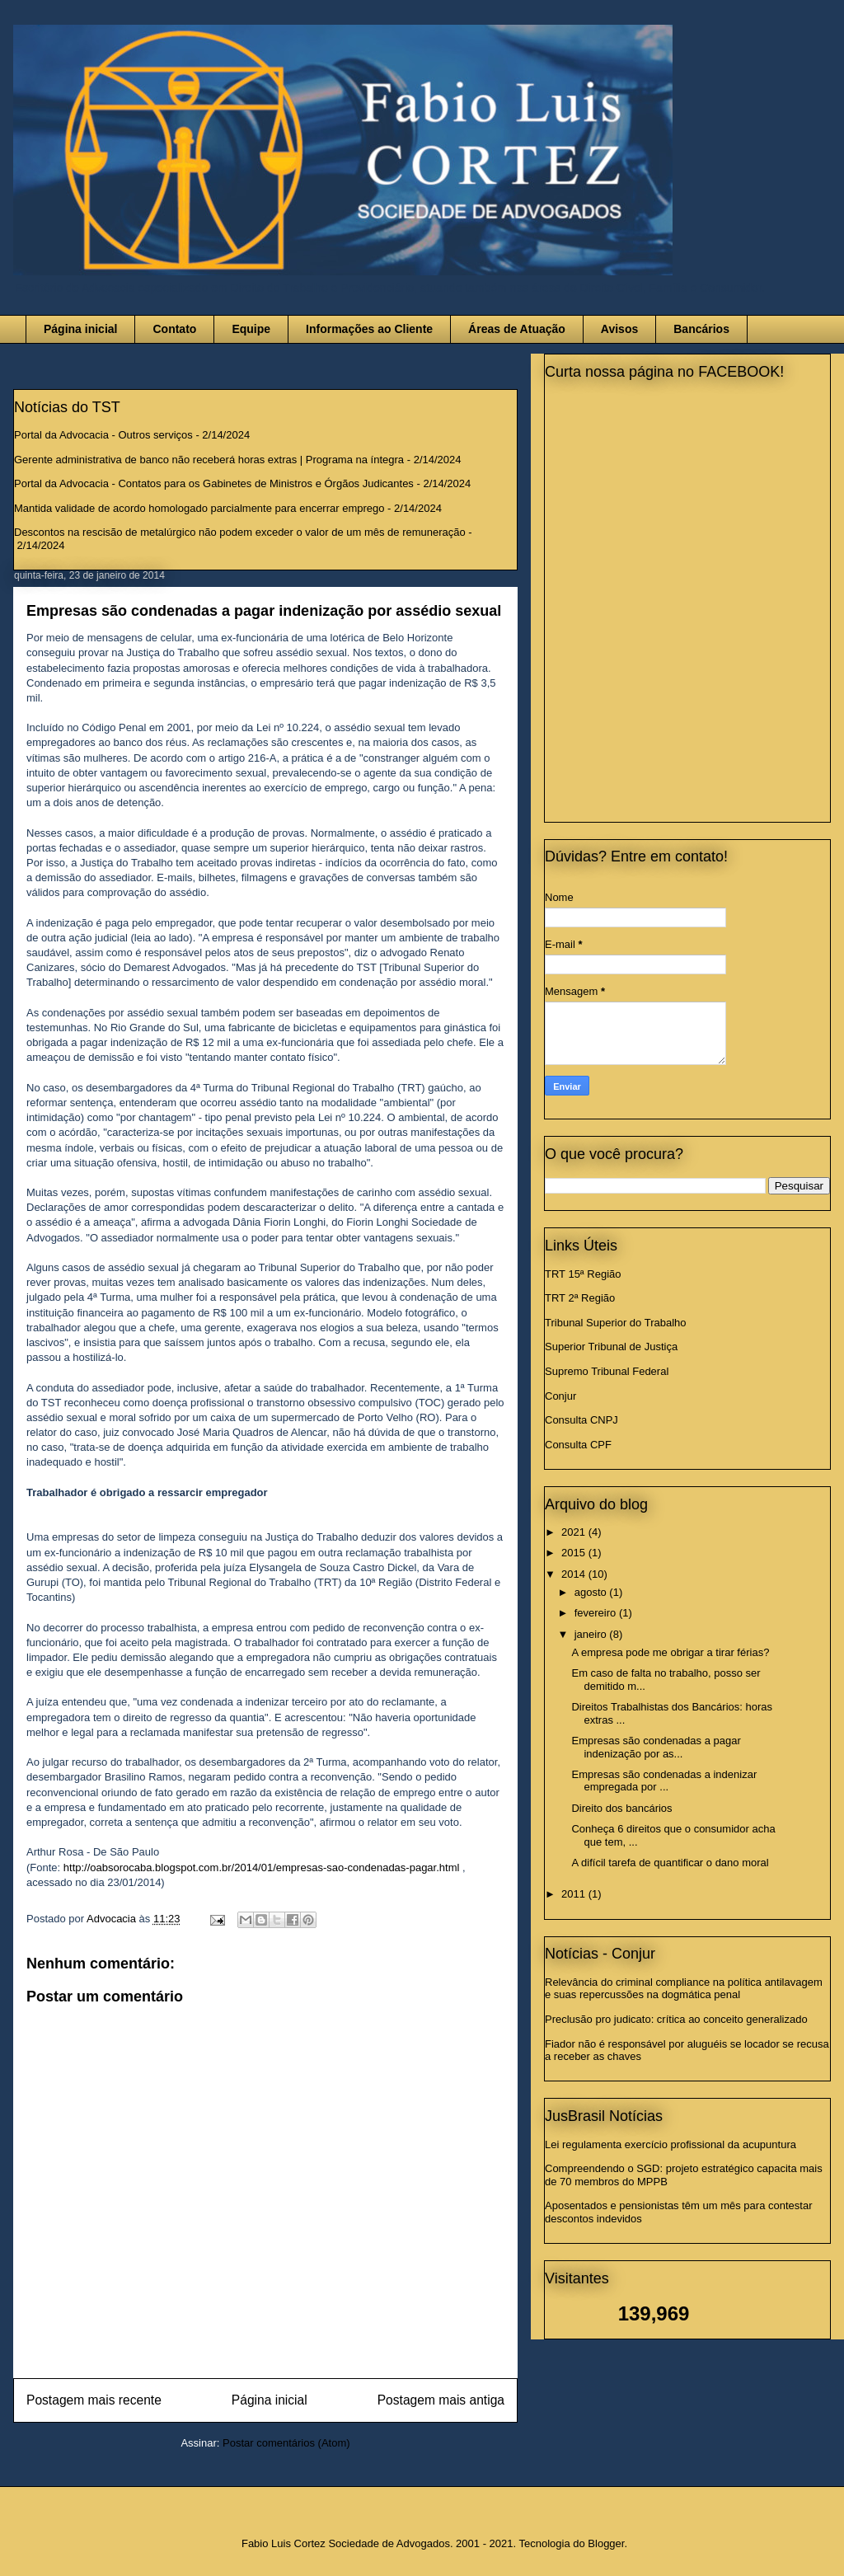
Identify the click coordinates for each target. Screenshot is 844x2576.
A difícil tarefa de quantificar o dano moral (669, 1862)
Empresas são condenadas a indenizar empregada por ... (664, 1781)
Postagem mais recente (94, 2400)
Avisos (619, 328)
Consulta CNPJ (581, 1420)
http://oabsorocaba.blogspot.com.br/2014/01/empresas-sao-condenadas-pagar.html (262, 1867)
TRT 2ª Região (580, 1298)
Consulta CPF (578, 1444)
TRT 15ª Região (583, 1274)
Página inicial (80, 328)
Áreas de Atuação (516, 328)
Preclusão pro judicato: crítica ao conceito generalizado (676, 2019)
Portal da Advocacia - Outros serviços (103, 435)
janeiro (592, 1634)
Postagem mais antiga (440, 2400)
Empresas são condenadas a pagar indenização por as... (655, 1747)
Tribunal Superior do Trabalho (616, 1322)
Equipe (251, 328)
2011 (574, 1894)
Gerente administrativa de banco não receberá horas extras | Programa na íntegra (209, 459)
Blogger (606, 2543)
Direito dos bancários (621, 1808)
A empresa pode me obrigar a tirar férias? (670, 1652)
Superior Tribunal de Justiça (611, 1346)
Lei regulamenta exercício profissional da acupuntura (670, 2144)
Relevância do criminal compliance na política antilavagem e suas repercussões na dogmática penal (684, 1988)
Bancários (701, 328)
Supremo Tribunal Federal (606, 1371)
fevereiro (596, 1613)
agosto (592, 1592)
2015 (574, 1552)
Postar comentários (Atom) (286, 2443)
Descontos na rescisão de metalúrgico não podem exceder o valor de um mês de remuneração (240, 532)
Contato (174, 328)
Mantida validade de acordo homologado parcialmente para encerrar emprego (199, 508)
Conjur (560, 1396)
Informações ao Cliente (369, 328)
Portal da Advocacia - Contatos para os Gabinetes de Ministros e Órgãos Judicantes (214, 483)
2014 (574, 1574)
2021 (574, 1532)
